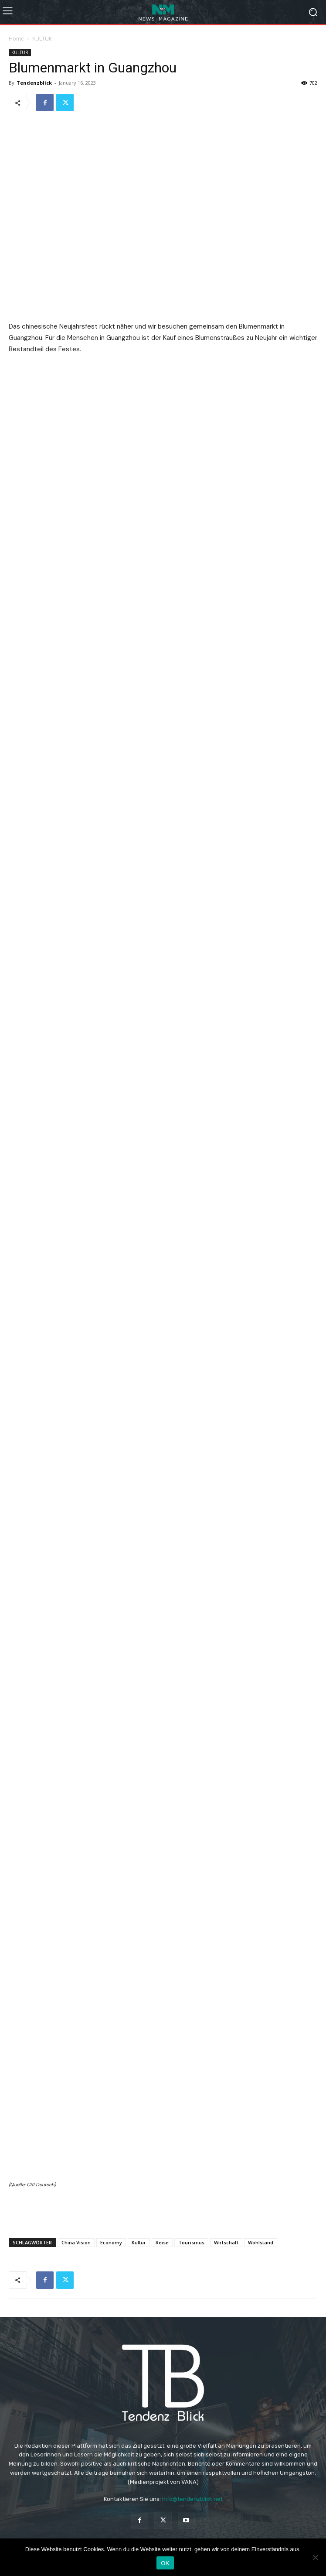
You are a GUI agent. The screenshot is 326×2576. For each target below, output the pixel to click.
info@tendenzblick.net (192, 2499)
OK (165, 2563)
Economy (111, 2242)
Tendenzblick (34, 82)
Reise (162, 2242)
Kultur (139, 2242)
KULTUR (42, 38)
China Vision (76, 2242)
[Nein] (315, 2557)
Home (16, 38)
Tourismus (191, 2242)
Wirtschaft (226, 2242)
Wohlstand (260, 2242)
